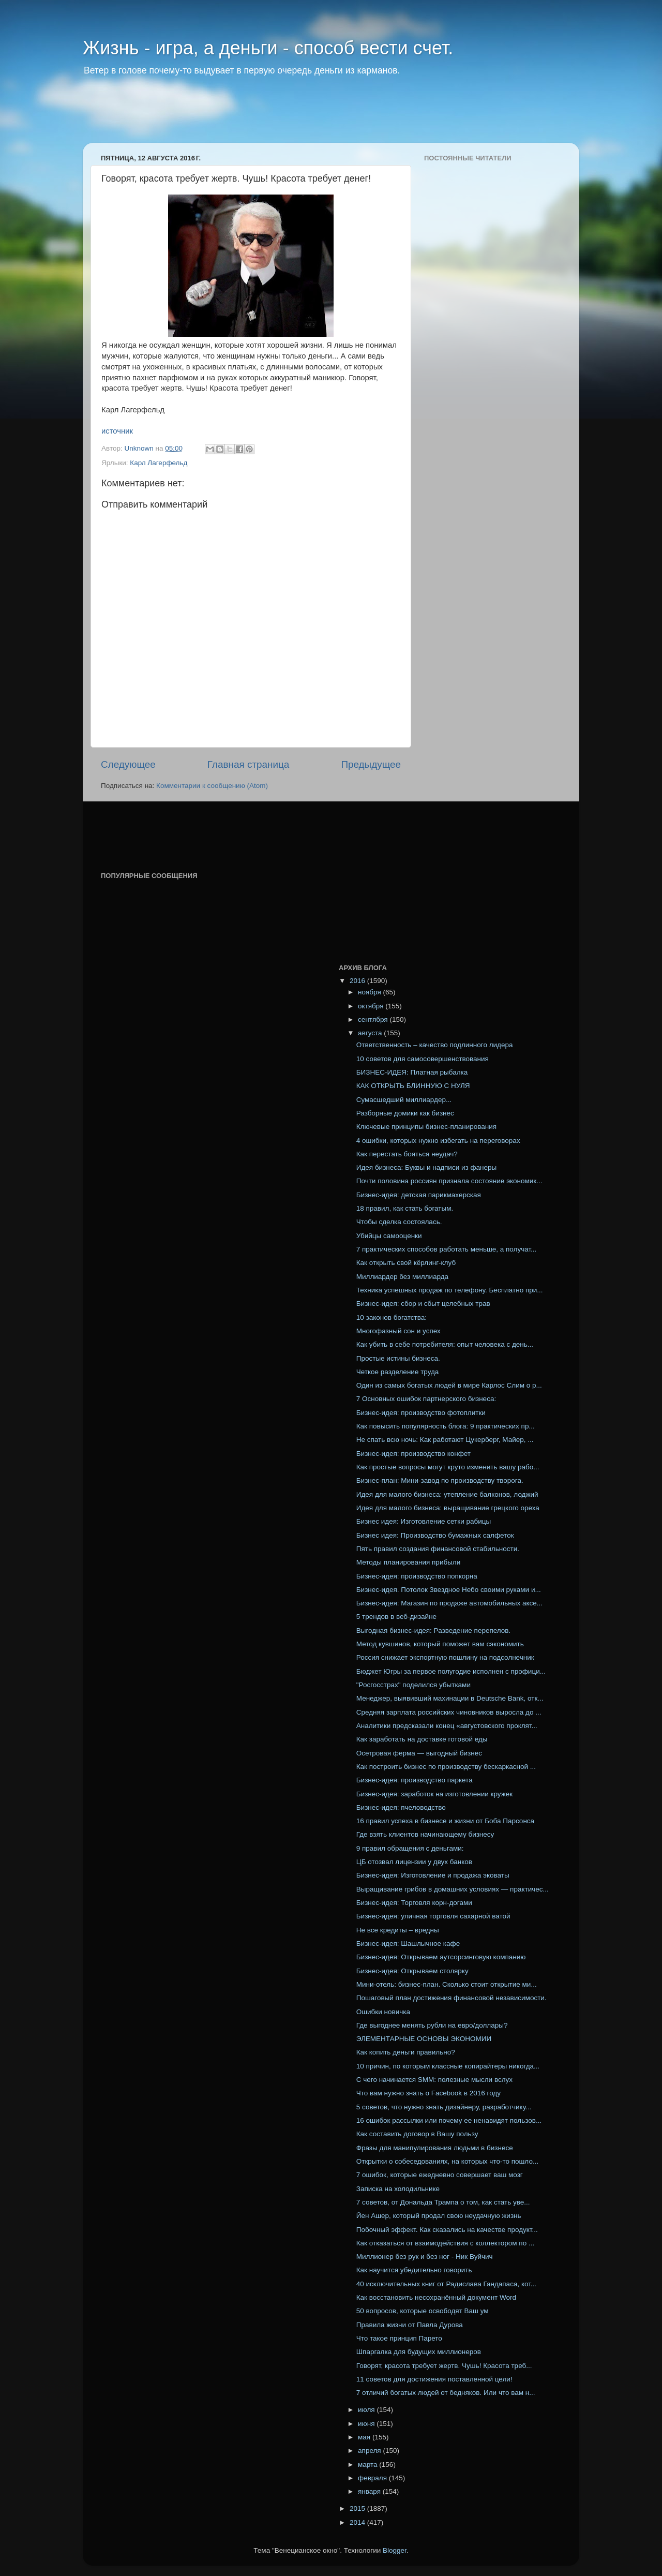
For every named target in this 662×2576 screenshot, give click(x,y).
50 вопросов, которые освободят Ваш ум (422, 2311)
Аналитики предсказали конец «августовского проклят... (446, 1726)
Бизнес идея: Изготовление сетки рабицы (423, 1521)
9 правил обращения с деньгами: (410, 1848)
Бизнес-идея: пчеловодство (401, 1807)
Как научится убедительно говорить (414, 2270)
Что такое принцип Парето (399, 2338)
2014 (358, 2522)
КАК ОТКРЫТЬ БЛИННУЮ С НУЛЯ (413, 1086)
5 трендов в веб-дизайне (396, 1616)
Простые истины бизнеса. (398, 1358)
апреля (370, 2450)
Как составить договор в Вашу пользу (417, 2134)
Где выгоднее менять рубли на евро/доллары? (432, 2025)
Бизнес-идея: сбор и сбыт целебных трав (423, 1303)
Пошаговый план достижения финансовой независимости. (451, 1998)
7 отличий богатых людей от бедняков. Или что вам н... (445, 2392)
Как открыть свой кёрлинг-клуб (406, 1263)
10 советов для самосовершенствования (422, 1059)
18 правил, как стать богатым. (405, 1208)
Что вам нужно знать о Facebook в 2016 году (428, 2093)
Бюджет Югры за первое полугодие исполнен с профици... (451, 1671)
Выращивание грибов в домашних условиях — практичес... (452, 1889)
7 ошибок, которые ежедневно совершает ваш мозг (439, 2175)
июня (367, 2424)
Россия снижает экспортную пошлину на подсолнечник (445, 1657)
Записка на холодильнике (398, 2189)
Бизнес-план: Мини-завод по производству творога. (439, 1480)
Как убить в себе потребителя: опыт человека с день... (444, 1344)
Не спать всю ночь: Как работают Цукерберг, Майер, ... (445, 1439)
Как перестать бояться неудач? (407, 1154)
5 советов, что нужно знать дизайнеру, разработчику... (444, 2107)
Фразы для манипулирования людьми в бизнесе (434, 2148)
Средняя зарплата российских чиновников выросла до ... (448, 1712)
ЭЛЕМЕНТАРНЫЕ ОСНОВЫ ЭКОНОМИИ (423, 2039)
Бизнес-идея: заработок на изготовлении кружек (434, 1794)
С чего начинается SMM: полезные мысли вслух (434, 2079)
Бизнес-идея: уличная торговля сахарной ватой (433, 1916)
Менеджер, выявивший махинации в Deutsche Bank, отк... (450, 1698)
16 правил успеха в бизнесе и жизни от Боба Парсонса (445, 1821)
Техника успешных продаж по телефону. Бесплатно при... (449, 1290)
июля (367, 2410)
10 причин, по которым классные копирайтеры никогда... (448, 2066)
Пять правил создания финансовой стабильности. (437, 1549)
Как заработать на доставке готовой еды (422, 1739)
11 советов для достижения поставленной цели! (434, 2379)
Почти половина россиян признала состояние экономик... (449, 1181)
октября (371, 1006)
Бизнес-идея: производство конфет (413, 1453)
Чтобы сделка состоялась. (399, 1222)
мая (365, 2437)
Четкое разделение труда (397, 1372)
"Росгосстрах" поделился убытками (413, 1685)
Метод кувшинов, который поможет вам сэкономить (440, 1644)
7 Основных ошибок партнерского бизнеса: (426, 1399)
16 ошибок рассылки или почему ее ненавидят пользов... (448, 2120)
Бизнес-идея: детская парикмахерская (418, 1195)
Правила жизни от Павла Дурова (409, 2325)
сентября (373, 1019)
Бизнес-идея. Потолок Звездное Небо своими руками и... (448, 1590)
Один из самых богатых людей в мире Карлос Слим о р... (449, 1385)
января (370, 2491)
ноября (370, 992)
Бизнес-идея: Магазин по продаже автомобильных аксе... (449, 1603)
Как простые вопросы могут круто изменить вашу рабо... (447, 1467)
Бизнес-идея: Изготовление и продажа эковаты (432, 1875)
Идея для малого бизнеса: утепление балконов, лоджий (447, 1494)
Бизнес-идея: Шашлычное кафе (408, 1943)
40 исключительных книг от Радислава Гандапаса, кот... (446, 2284)
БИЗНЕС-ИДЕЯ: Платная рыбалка (412, 1072)
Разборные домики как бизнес (405, 1113)
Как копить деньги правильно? (405, 2052)
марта (368, 2464)
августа (371, 1033)
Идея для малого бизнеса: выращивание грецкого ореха (447, 1508)
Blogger (395, 2550)
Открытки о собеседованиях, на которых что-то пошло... (447, 2161)
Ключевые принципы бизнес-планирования (426, 1126)
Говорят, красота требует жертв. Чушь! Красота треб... (444, 2366)
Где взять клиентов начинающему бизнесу (425, 1834)
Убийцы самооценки (389, 1236)
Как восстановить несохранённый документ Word (436, 2297)
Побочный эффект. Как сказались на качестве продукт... (447, 2229)
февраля (373, 2478)
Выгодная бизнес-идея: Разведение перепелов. (433, 1630)
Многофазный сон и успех (398, 1331)
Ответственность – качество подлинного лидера (434, 1045)
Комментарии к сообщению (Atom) (212, 786)
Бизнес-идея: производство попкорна (416, 1576)
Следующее (128, 764)
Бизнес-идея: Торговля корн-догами (414, 1903)
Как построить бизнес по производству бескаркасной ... (446, 1766)
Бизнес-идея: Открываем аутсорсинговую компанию (441, 1957)
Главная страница (248, 764)
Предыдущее (371, 764)
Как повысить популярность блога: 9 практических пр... (445, 1426)
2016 (358, 981)
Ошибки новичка (383, 2012)
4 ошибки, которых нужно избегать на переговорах (438, 1140)
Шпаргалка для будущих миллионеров (418, 2352)
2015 (358, 2508)
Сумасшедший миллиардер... (404, 1100)
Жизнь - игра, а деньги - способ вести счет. (268, 47)
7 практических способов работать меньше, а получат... (446, 1249)
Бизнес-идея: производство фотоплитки (421, 1413)
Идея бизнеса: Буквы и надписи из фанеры (426, 1167)
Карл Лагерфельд (158, 463)
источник (117, 431)
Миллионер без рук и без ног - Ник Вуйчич (424, 2256)
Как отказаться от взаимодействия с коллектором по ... (445, 2243)
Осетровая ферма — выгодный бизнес (419, 1753)
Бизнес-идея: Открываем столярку (412, 1971)
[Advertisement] (281, 116)
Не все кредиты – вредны (397, 1930)
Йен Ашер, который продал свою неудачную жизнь (438, 2216)
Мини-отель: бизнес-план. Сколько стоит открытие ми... (446, 1984)
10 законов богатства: (391, 1317)
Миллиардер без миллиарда (402, 1276)
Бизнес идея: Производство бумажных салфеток (435, 1535)
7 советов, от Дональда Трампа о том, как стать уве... (443, 2202)
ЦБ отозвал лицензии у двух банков (414, 1862)
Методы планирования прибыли (408, 1562)
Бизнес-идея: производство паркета (414, 1780)
